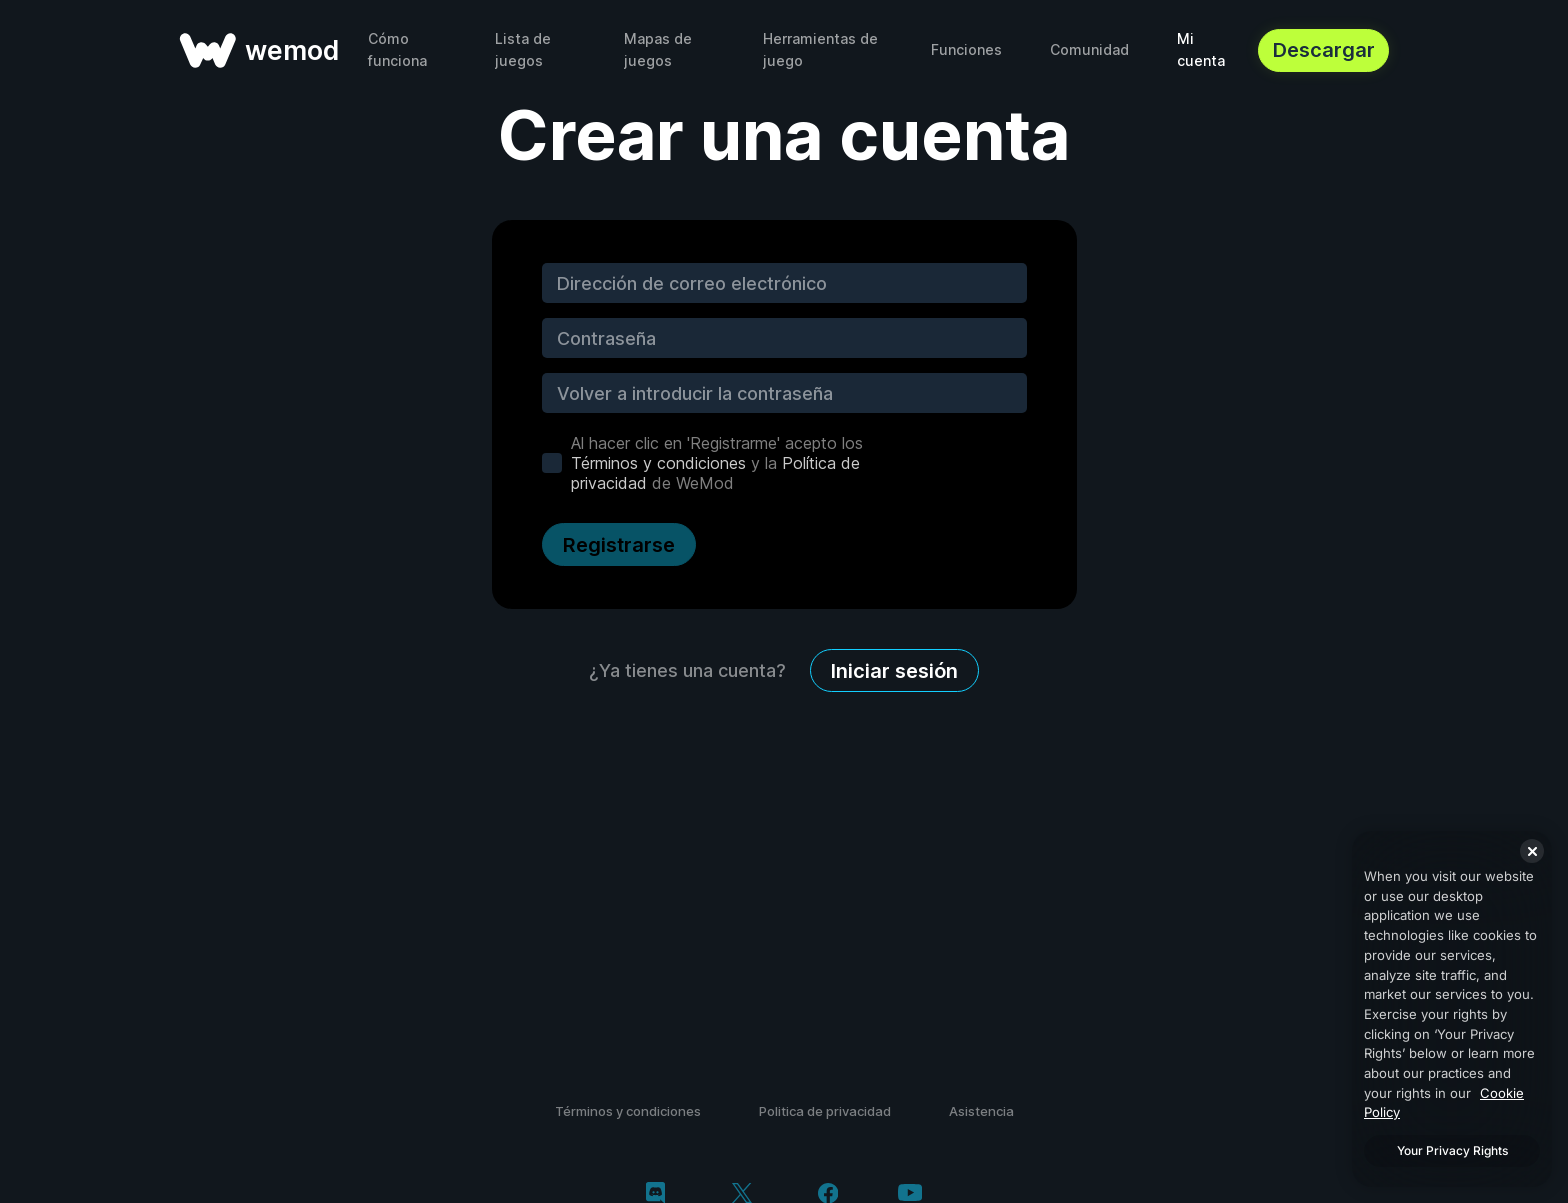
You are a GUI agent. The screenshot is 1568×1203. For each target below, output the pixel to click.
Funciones (966, 49)
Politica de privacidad (825, 1111)
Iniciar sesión (894, 671)
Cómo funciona (397, 49)
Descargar (1324, 50)
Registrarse (619, 545)
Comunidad (1089, 49)
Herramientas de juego (820, 49)
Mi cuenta (1201, 49)
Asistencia (981, 1111)
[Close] (1532, 851)
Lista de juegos (523, 49)
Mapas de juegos (658, 49)
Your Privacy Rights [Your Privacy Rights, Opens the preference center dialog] (1452, 1150)
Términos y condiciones (658, 463)
